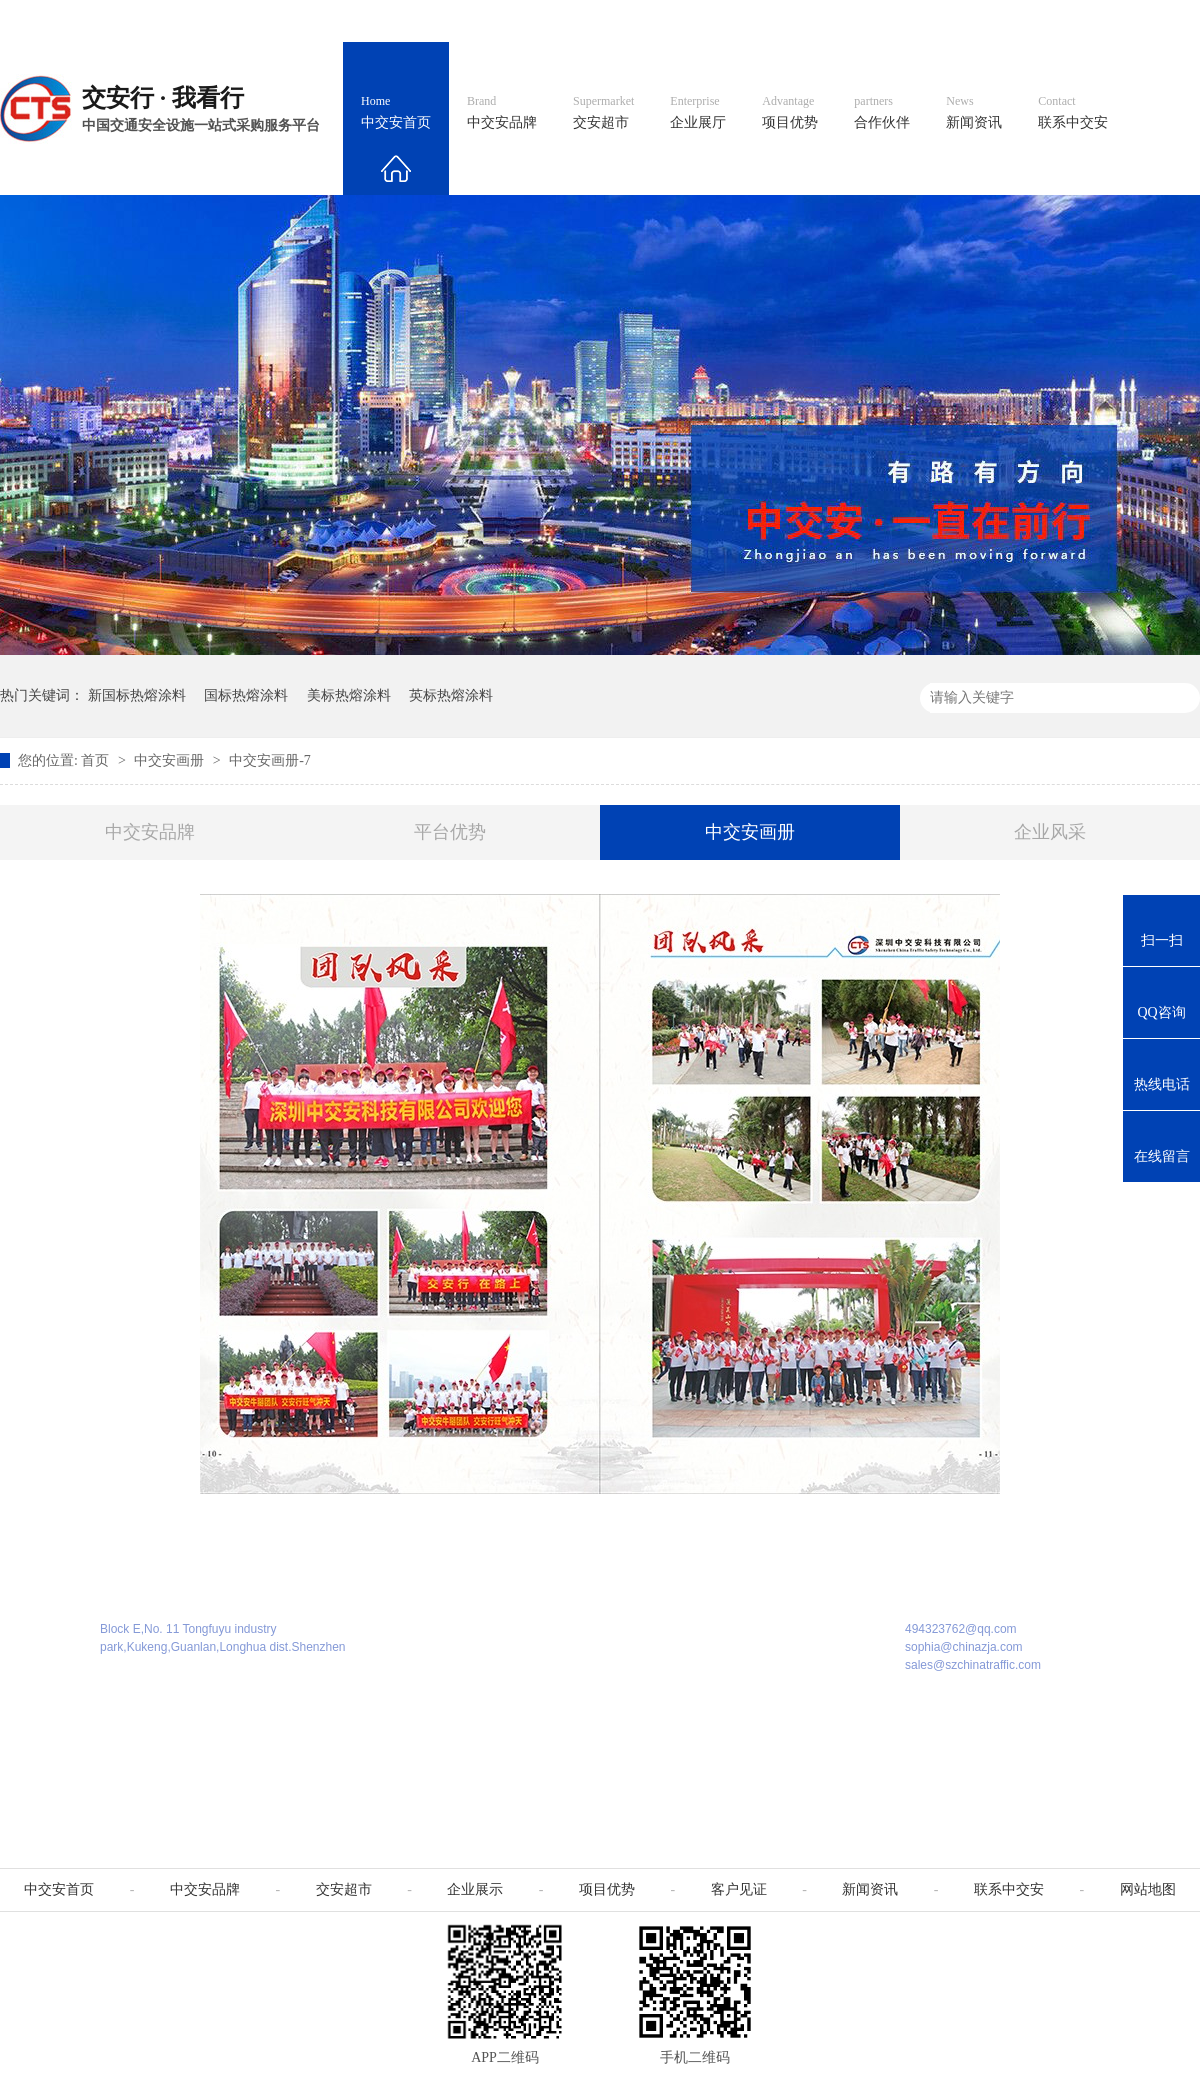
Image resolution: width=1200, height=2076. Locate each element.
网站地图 (1068, 20)
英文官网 (746, 20)
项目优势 (790, 113)
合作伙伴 (882, 113)
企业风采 (1050, 832)
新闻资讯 (974, 113)
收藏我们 (1157, 20)
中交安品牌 (502, 113)
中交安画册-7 (270, 760)
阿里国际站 (842, 20)
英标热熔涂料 (451, 695)
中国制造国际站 (958, 20)
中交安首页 (396, 113)
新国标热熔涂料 (137, 695)
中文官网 (657, 20)
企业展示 (475, 1889)
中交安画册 (171, 760)
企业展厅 (698, 113)
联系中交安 (1073, 113)
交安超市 (603, 113)
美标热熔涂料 (349, 695)
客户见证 (739, 1889)
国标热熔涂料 (246, 695)
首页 (97, 760)
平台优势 (450, 832)
